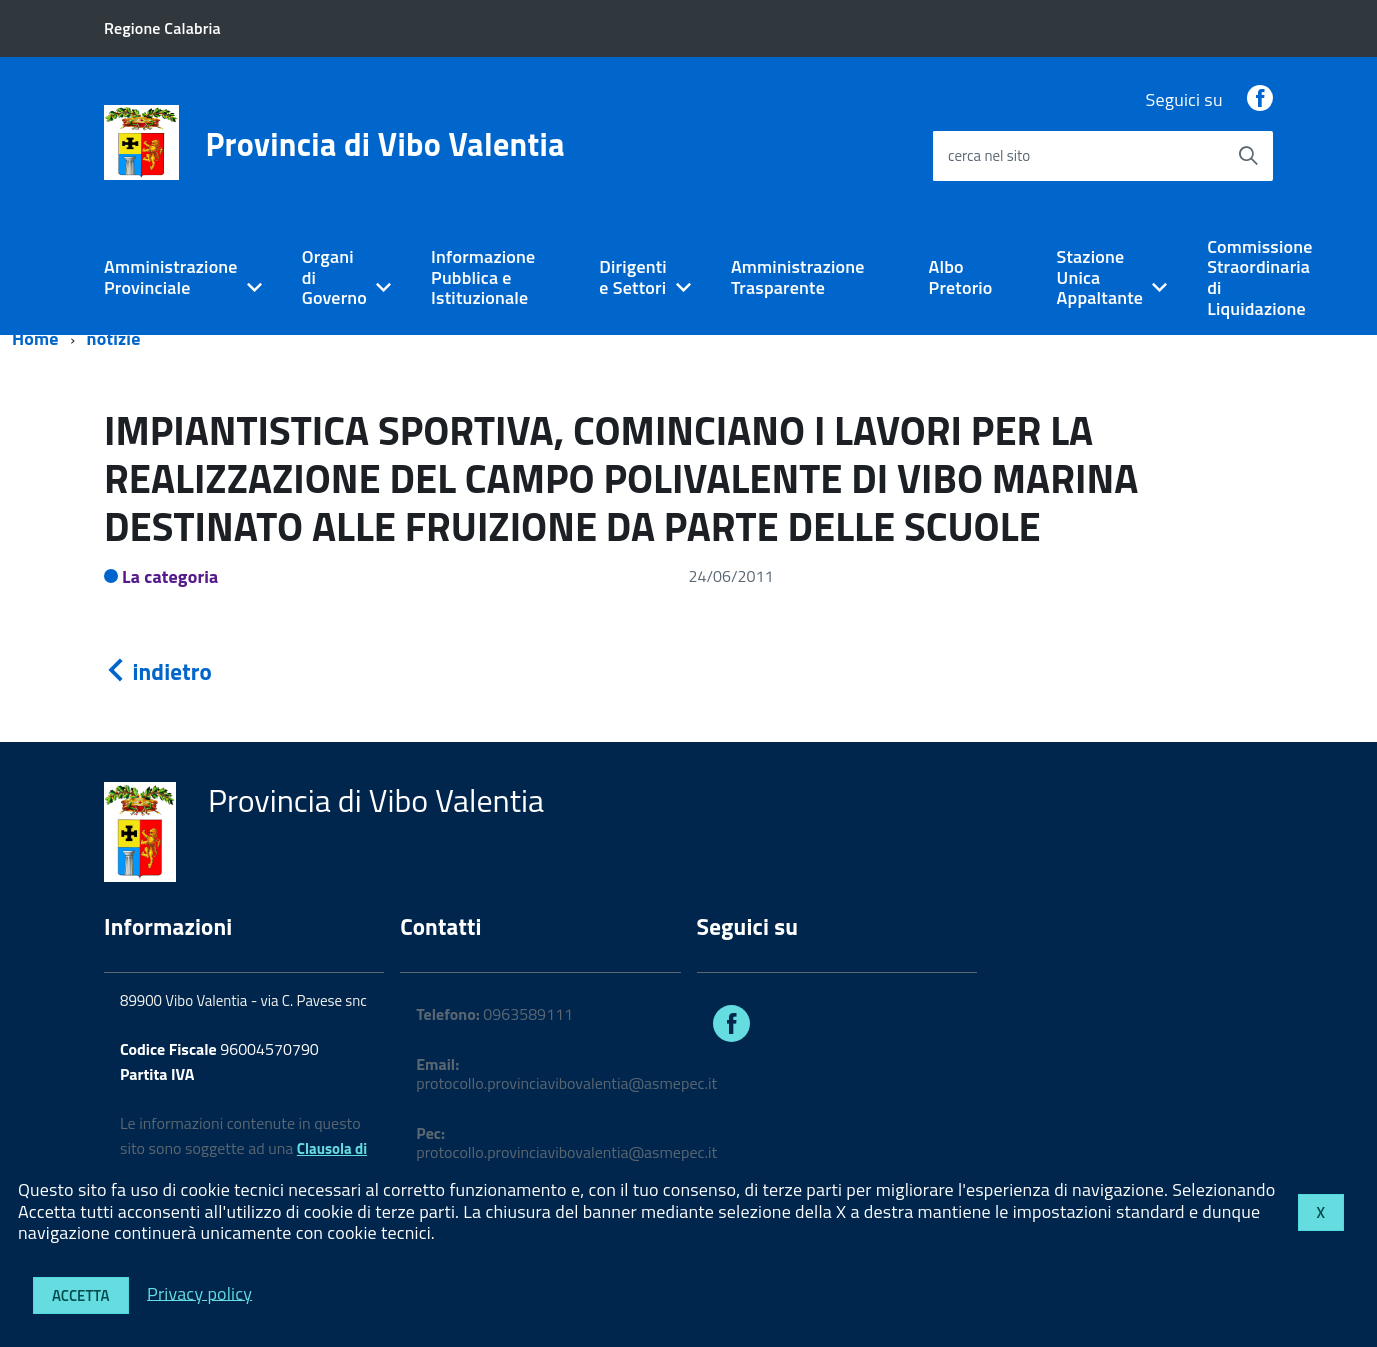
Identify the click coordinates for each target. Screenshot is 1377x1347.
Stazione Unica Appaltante (1100, 277)
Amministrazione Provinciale (171, 277)
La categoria (170, 576)
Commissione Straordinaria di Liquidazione (1259, 277)
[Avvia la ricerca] (1248, 156)
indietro (158, 671)
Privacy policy (199, 1292)
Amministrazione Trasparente (798, 277)
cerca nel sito (989, 155)
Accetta (81, 1295)
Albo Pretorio (961, 277)
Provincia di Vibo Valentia (384, 144)
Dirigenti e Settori (633, 277)
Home (35, 338)
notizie (114, 338)
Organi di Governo (334, 277)
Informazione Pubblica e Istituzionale (483, 277)
